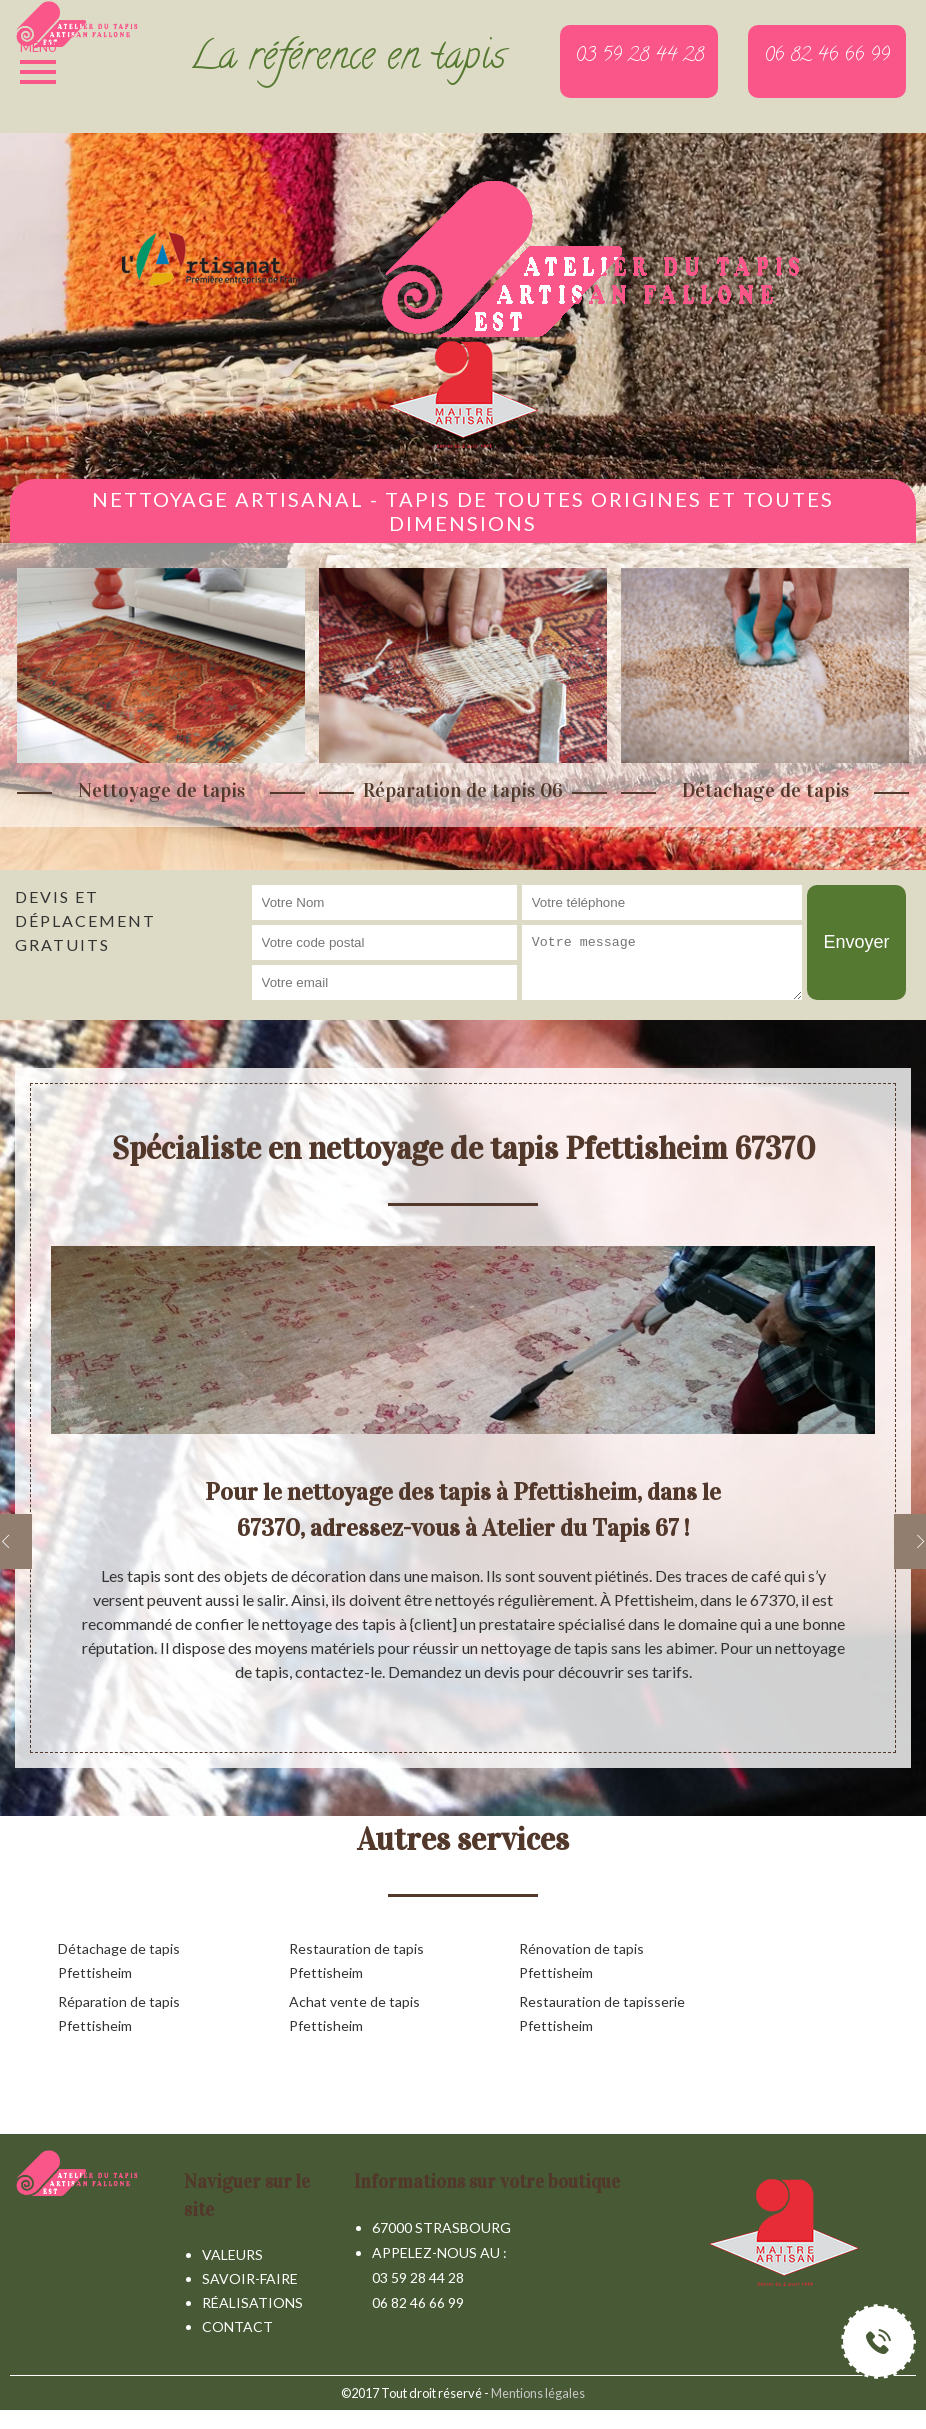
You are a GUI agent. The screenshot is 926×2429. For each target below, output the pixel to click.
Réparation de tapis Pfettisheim (119, 2013)
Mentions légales (538, 2393)
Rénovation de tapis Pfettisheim (581, 1960)
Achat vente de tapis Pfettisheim (354, 2013)
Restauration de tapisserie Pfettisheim (602, 2013)
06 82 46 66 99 (418, 2302)
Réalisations (252, 2302)
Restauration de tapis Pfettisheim (356, 1960)
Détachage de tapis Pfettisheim (119, 1960)
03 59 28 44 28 (418, 2277)
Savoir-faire (250, 2278)
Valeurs (232, 2254)
